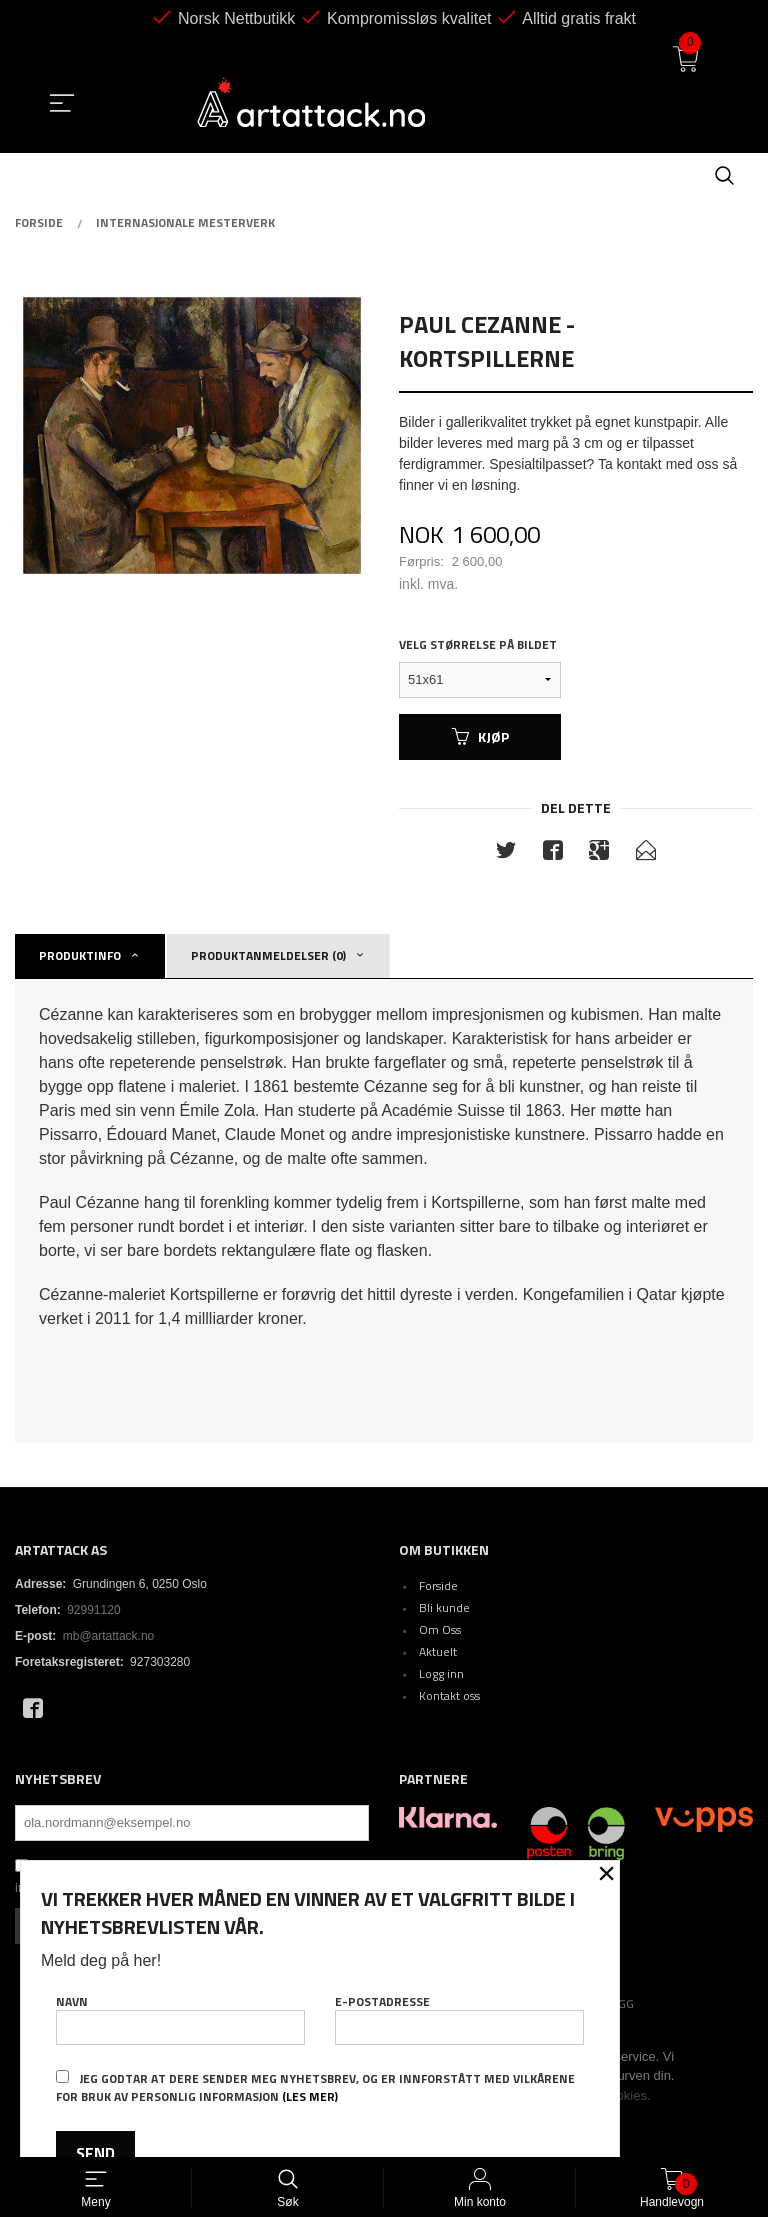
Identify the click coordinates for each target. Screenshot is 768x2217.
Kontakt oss (449, 1695)
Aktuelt (438, 1651)
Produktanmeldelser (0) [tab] (268, 955)
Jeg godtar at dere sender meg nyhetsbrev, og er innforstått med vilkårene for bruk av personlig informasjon (315, 2087)
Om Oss (440, 1629)
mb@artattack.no (109, 1636)
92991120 (93, 1610)
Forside (438, 1585)
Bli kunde (444, 1607)
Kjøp (480, 736)
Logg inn (441, 1673)
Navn (180, 2018)
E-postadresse (459, 2018)
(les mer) (310, 2096)
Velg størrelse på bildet (478, 645)
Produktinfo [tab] (80, 955)
